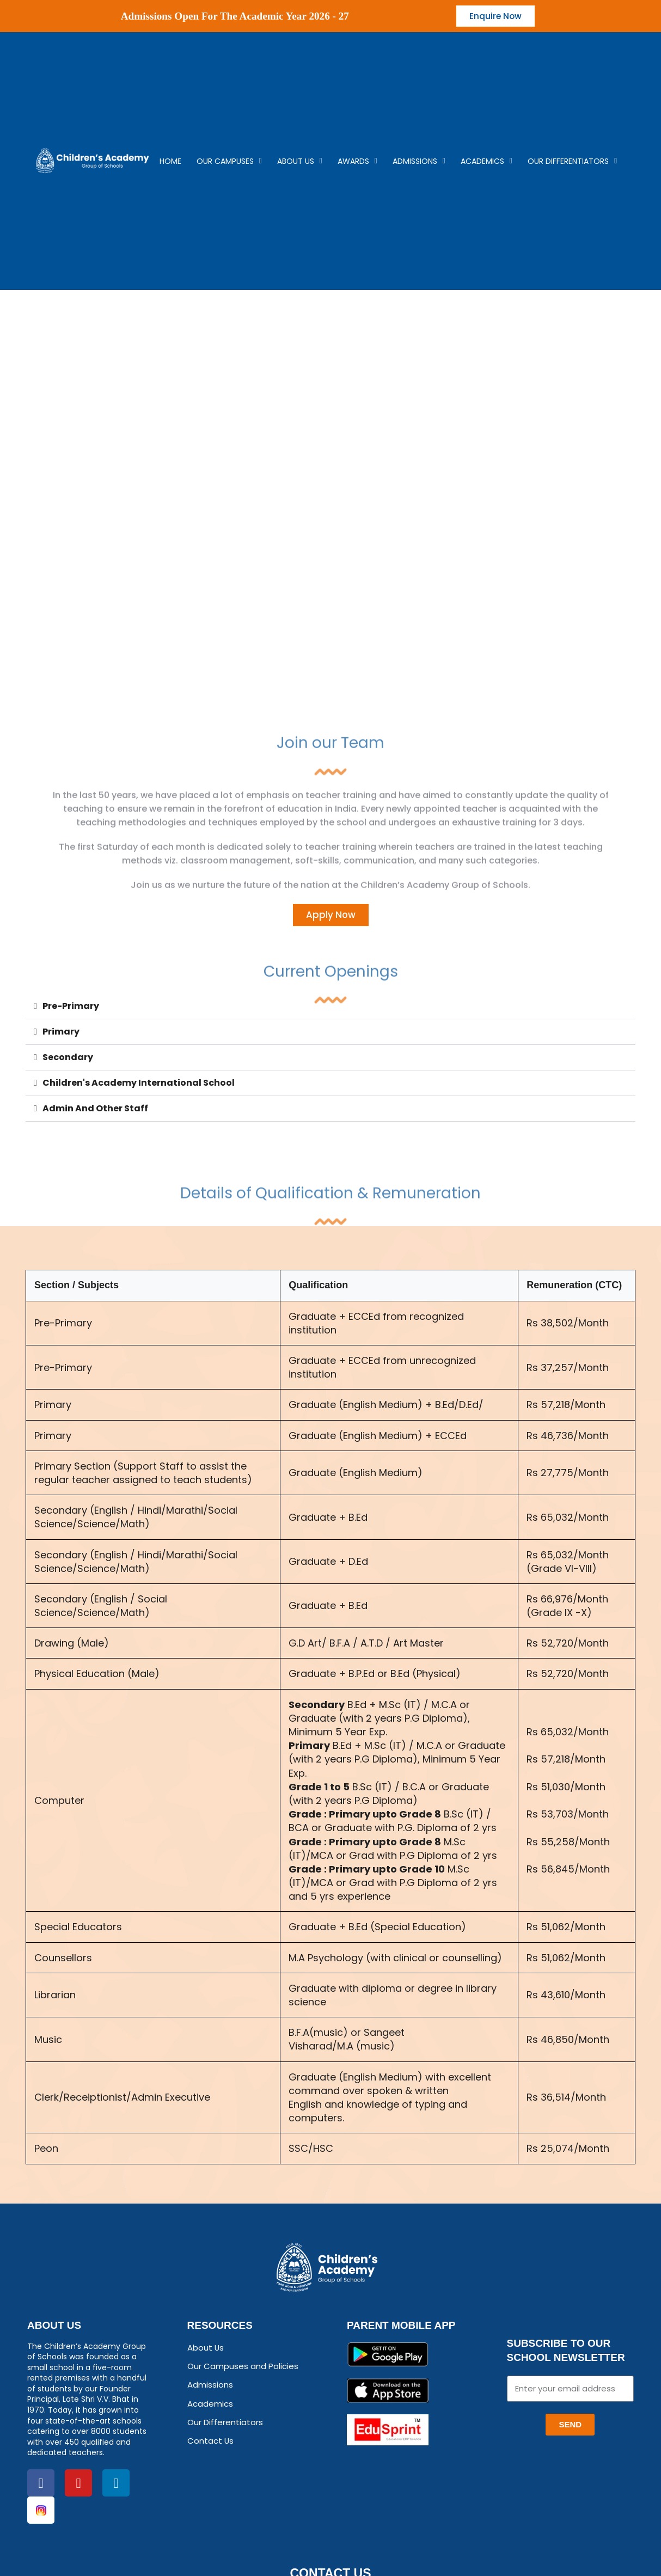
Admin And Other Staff (95, 1111)
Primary (60, 1034)
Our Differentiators (572, 162)
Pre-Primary (70, 1008)
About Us (299, 162)
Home (170, 162)
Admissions (419, 162)
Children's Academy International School (138, 1085)
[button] (330, 1009)
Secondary (67, 1060)
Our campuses (229, 162)
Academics (486, 162)
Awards (357, 162)
